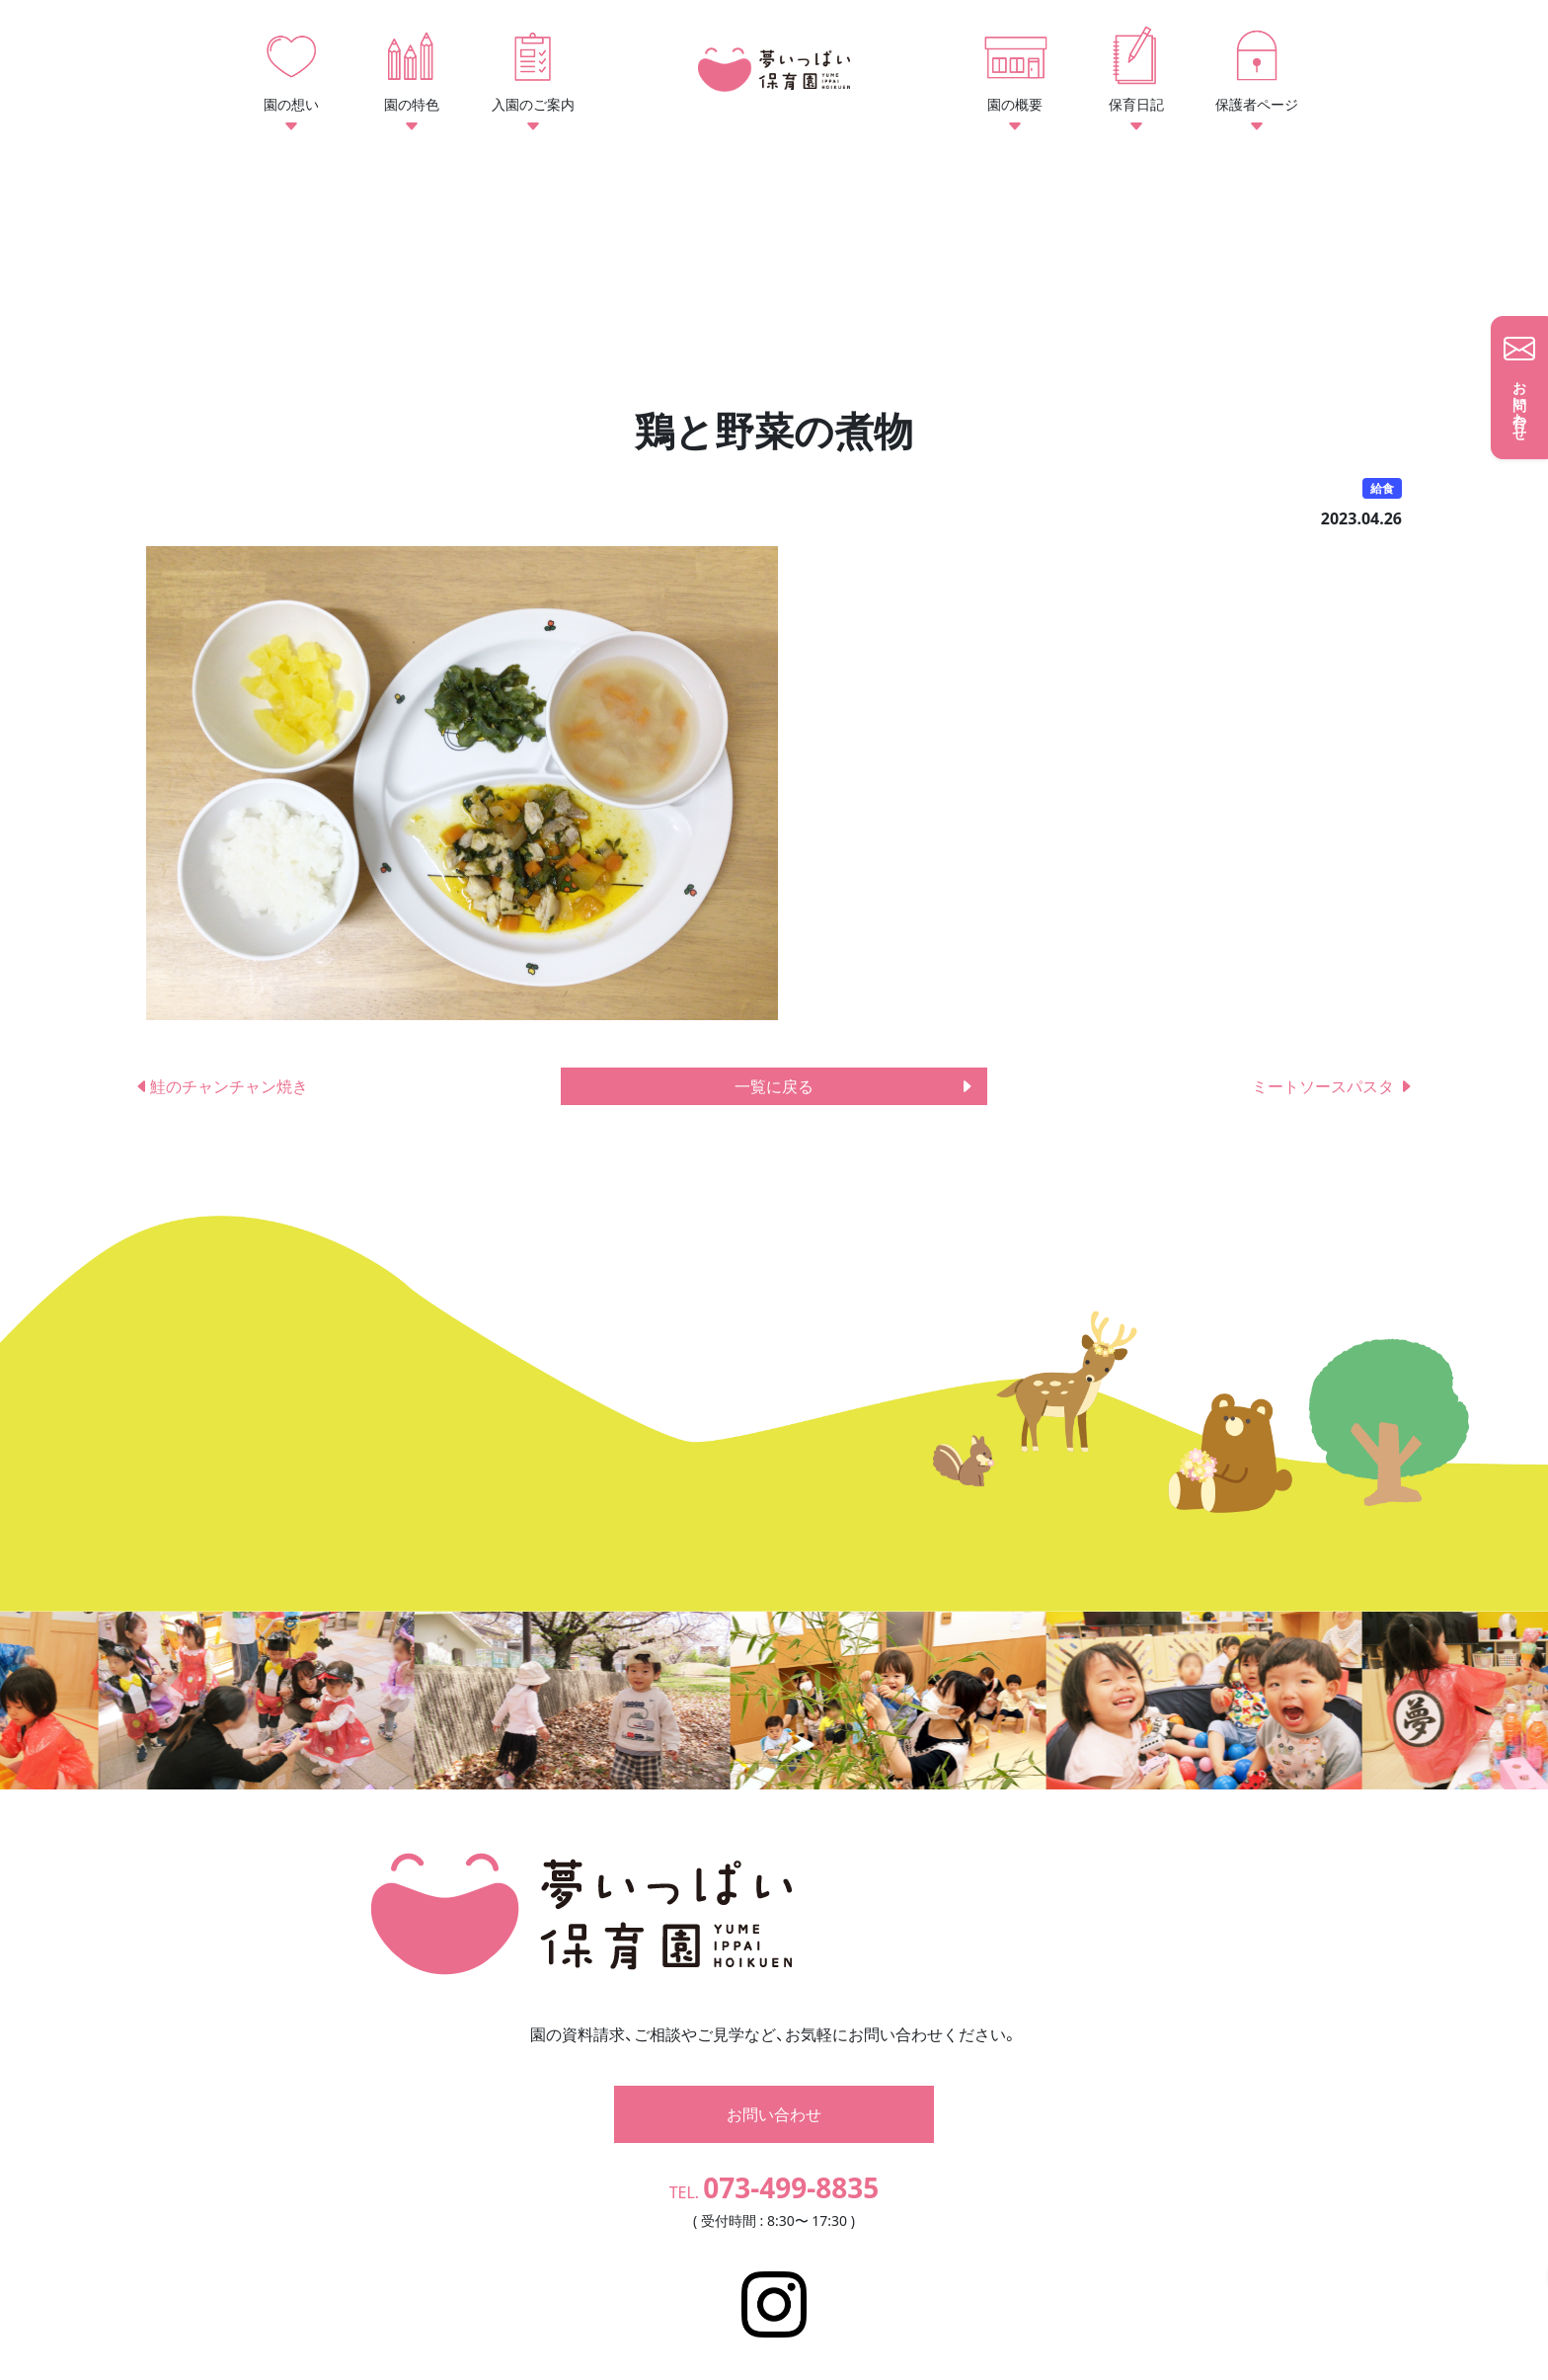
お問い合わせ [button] (774, 2085)
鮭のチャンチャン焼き (221, 1086)
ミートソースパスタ (1333, 1086)
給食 (1382, 488)
